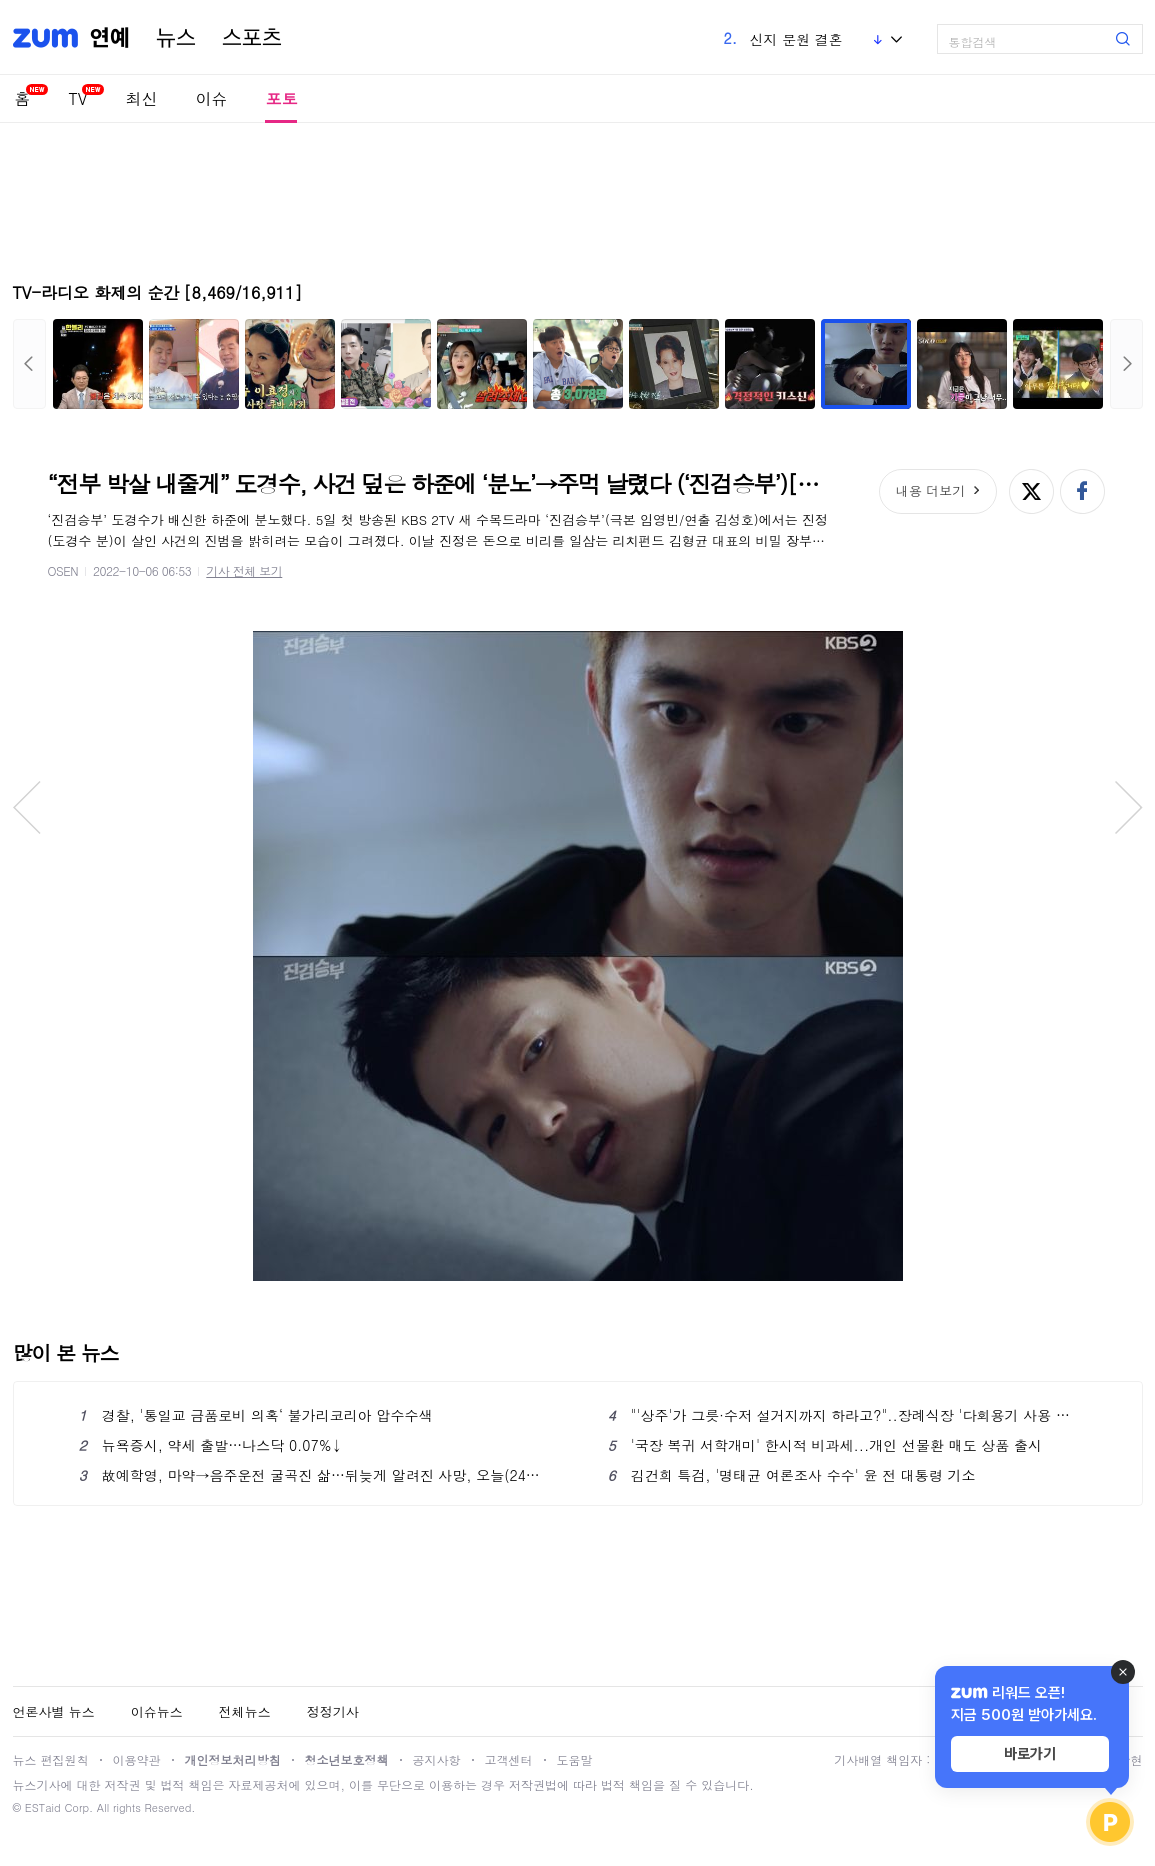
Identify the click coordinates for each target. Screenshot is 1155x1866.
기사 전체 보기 (244, 570)
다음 (1126, 364)
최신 (141, 98)
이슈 (211, 98)
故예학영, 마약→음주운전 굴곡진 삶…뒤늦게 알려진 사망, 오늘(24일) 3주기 (313, 1475)
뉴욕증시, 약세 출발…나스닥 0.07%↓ (211, 1445)
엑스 (1031, 491)
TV (78, 98)
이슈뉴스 (157, 1711)
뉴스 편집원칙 (51, 1759)
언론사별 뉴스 (54, 1711)
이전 (29, 364)
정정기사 (333, 1711)
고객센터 (509, 1759)
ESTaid (43, 1807)
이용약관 (137, 1759)
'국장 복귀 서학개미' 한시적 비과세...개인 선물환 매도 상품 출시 (825, 1445)
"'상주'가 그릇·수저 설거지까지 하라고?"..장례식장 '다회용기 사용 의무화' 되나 (842, 1415)
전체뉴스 (245, 1711)
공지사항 (437, 1759)
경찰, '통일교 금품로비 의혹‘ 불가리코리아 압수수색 (256, 1415)
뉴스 (176, 38)
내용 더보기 (930, 490)
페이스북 (1082, 491)
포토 (281, 98)
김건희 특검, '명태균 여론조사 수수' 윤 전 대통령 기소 (792, 1475)
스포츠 (252, 38)
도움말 (575, 1759)
